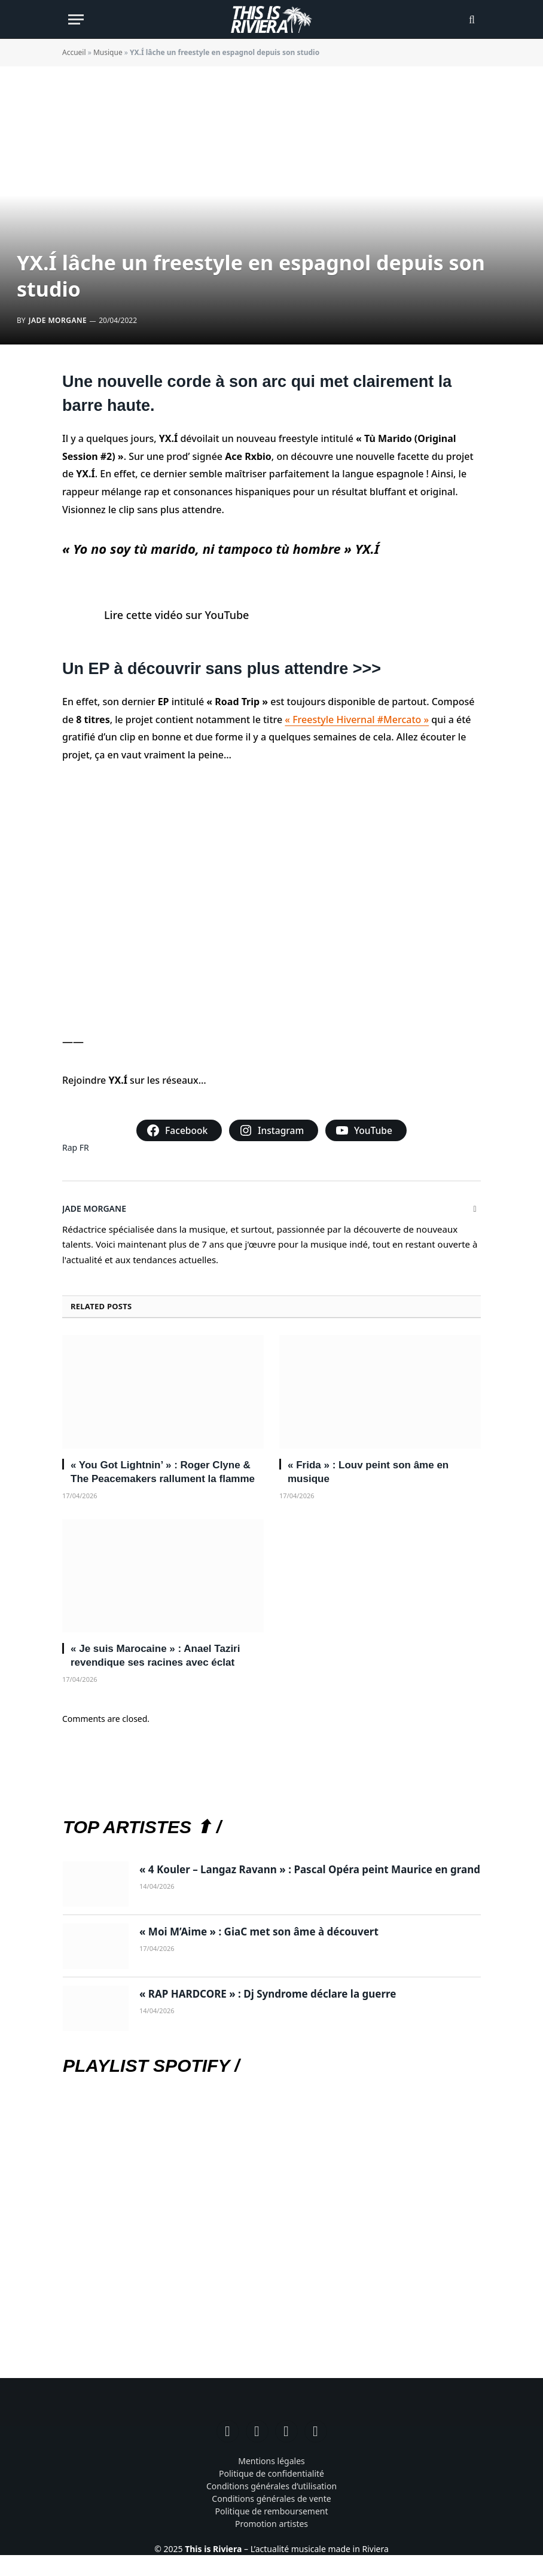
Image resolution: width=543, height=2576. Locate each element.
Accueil (74, 52)
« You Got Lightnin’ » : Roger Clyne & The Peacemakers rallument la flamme (163, 1471)
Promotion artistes (271, 2523)
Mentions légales (271, 2461)
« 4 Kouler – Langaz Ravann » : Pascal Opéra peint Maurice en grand (309, 1869)
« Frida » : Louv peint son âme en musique (368, 1471)
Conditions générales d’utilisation (271, 2486)
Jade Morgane (58, 320)
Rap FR (75, 1147)
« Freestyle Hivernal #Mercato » (357, 719)
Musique (108, 52)
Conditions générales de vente (271, 2498)
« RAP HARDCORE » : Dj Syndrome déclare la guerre (267, 1994)
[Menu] (76, 19)
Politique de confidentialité (271, 2473)
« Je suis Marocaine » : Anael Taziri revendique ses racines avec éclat (155, 1655)
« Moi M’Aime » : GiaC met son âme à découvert (259, 1931)
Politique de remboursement (271, 2511)
